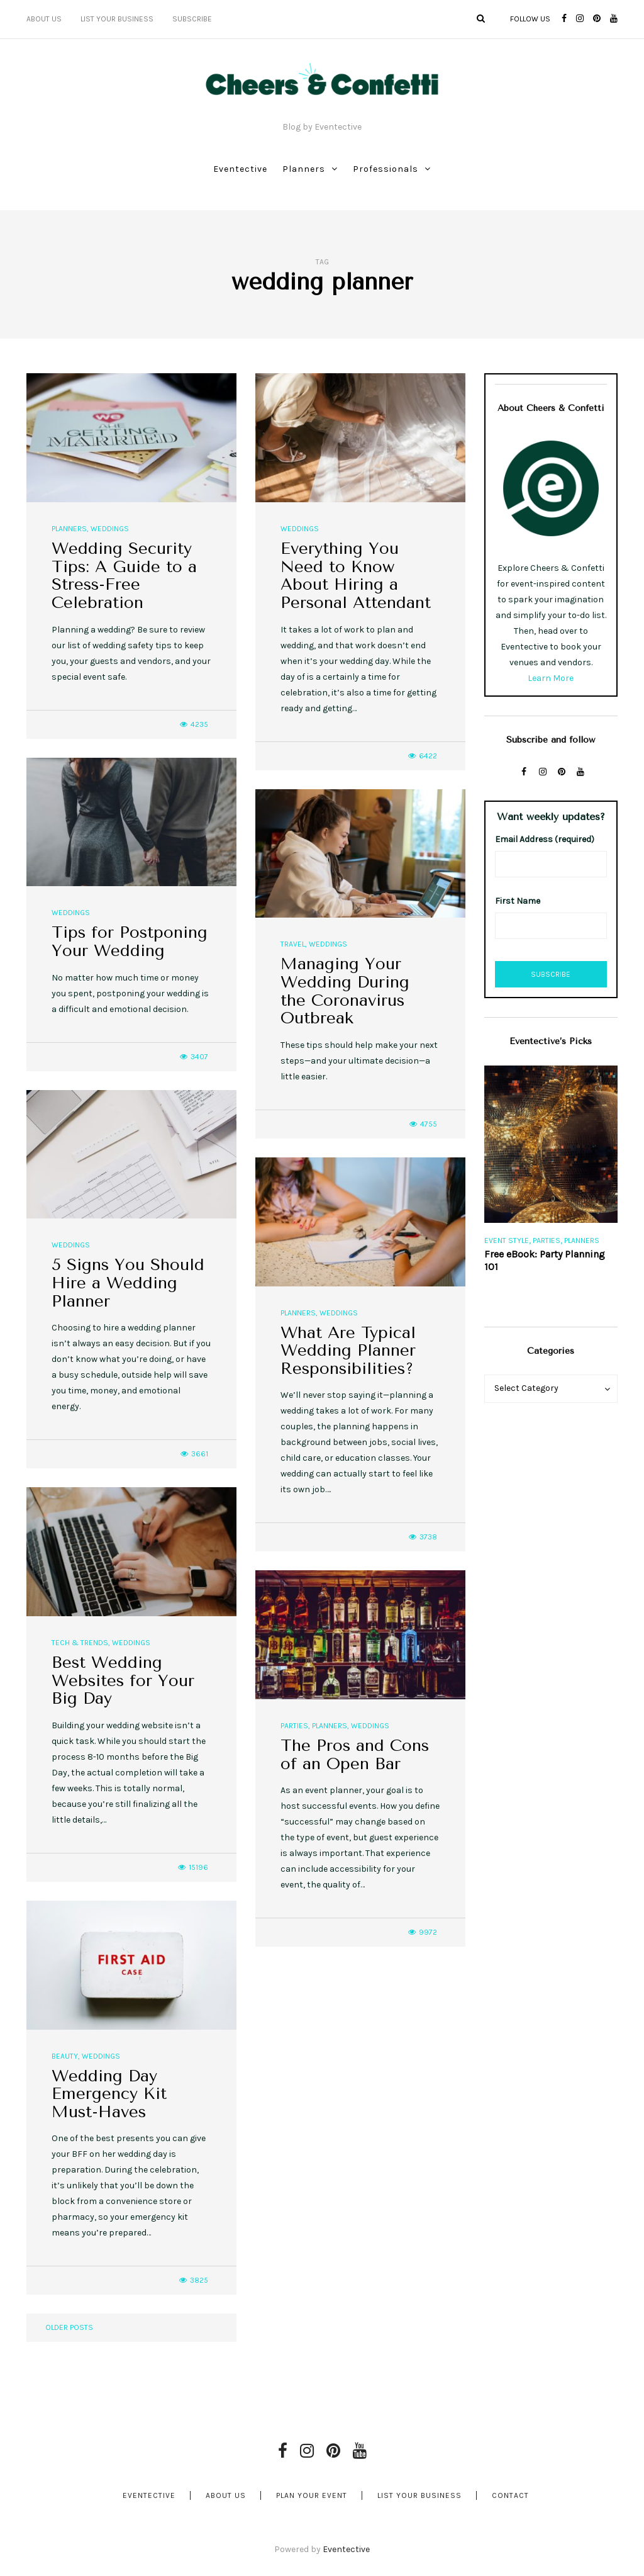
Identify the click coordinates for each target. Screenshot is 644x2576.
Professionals (385, 169)
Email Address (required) (544, 839)
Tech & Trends (80, 1642)
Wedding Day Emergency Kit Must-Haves (109, 2094)
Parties (294, 1726)
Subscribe (192, 18)
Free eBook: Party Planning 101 (544, 1260)
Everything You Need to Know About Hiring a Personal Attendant (355, 575)
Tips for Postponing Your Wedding (130, 941)
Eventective (240, 169)
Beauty (65, 2056)
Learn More (551, 678)
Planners (303, 169)
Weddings (110, 528)
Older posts (69, 2327)
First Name (517, 901)
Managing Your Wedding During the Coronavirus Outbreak (344, 991)
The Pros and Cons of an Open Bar (354, 1755)
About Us (44, 18)
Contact (510, 2495)
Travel (292, 944)
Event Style (506, 1240)
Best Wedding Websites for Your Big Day (123, 1680)
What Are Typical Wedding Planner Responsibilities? (348, 1350)
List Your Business (116, 18)
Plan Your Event (311, 2495)
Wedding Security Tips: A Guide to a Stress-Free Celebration (124, 575)
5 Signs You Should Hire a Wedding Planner (128, 1282)
